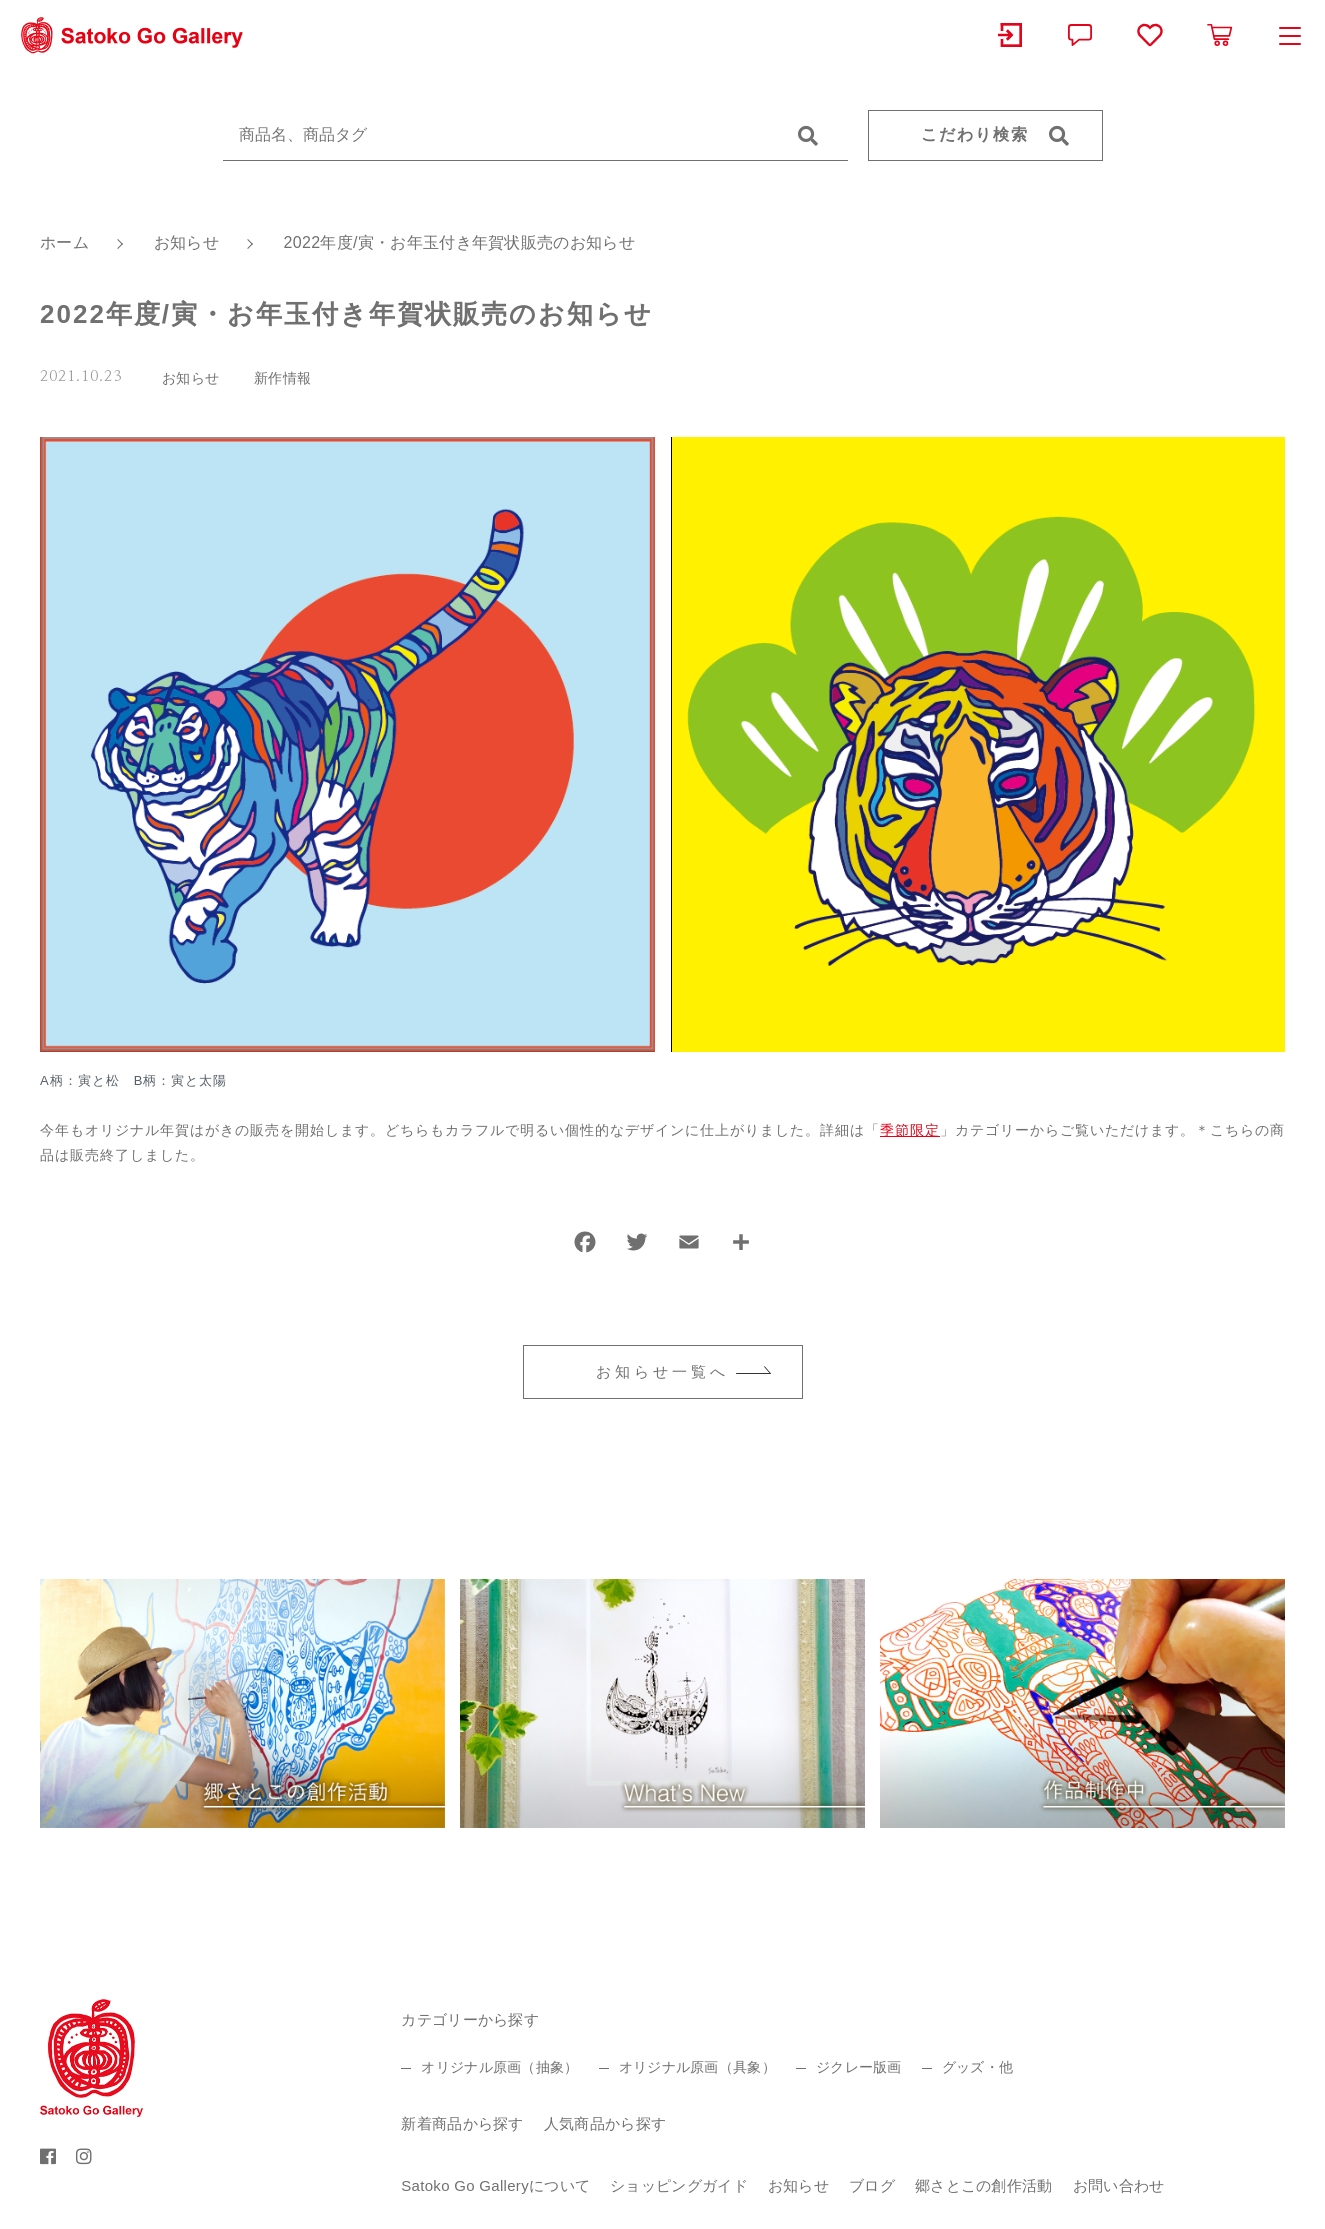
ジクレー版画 (859, 2067)
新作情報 (282, 378)
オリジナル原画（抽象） (499, 2067)
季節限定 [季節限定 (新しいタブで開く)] (910, 1130)
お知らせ (190, 378)
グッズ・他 (978, 2067)
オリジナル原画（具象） (697, 2067)
